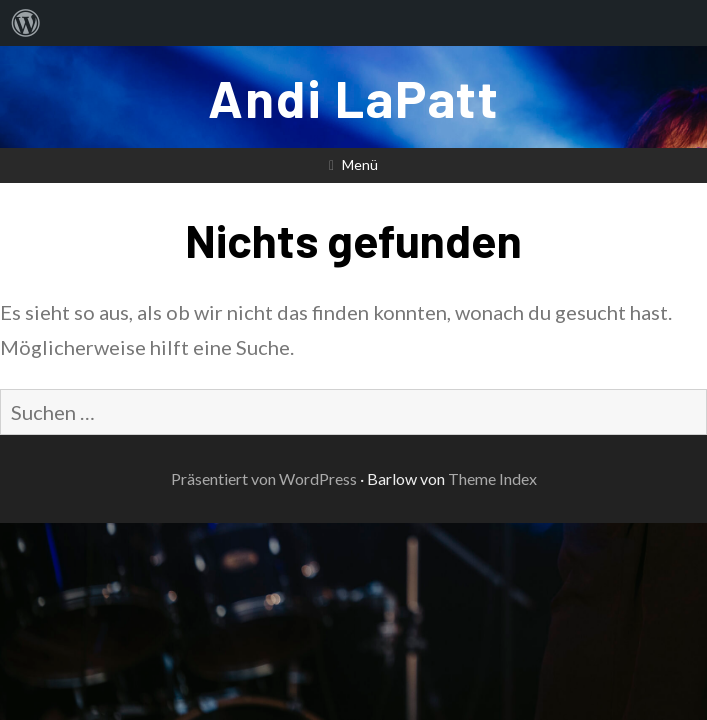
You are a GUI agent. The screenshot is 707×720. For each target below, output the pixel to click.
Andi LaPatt (354, 97)
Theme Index (492, 478)
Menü (360, 164)
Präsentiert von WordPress (264, 478)
